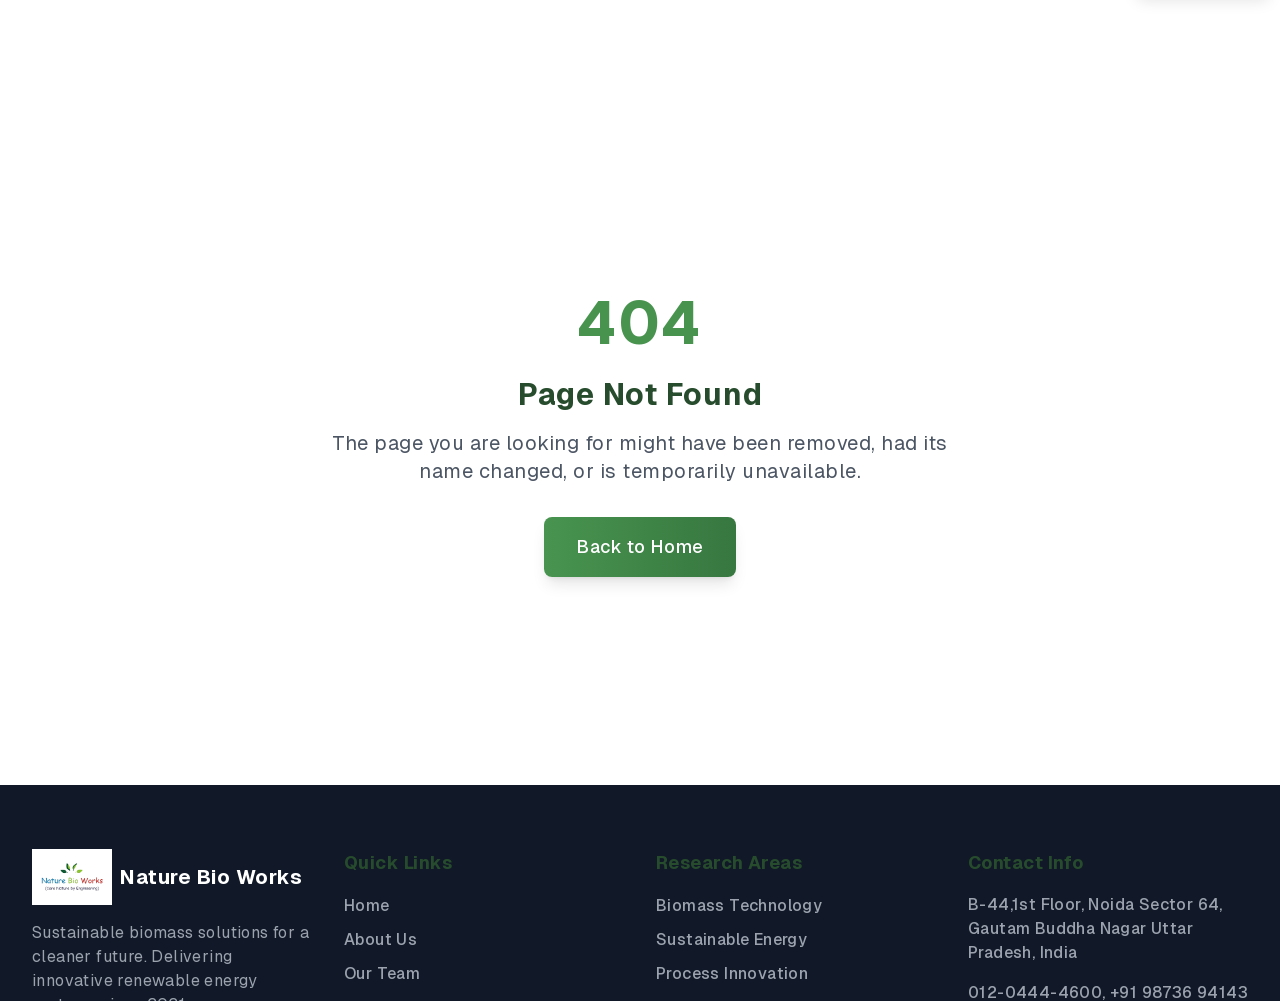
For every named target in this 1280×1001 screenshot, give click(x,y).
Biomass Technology (739, 905)
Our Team (382, 973)
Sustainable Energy (731, 939)
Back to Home (639, 546)
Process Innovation (732, 973)
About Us (380, 939)
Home (367, 905)
